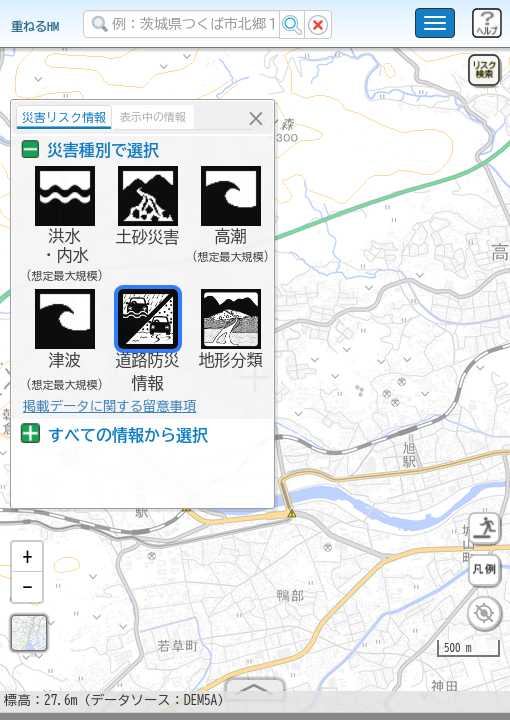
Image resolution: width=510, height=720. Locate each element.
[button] (27, 565)
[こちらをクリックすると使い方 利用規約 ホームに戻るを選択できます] (435, 23)
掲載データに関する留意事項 (109, 406)
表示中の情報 (153, 116)
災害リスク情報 (64, 117)
